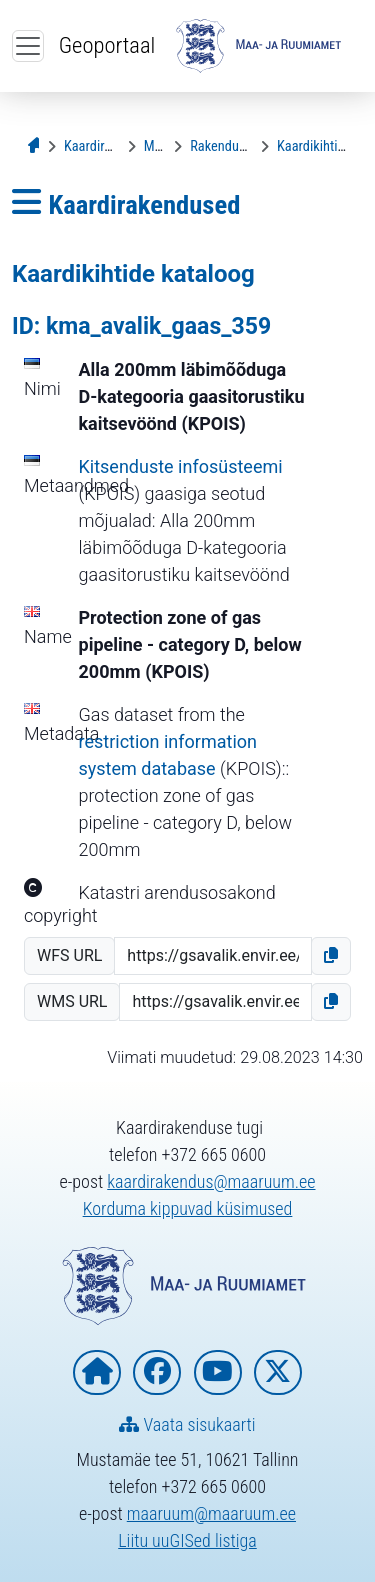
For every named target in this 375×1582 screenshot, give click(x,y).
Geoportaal (107, 45)
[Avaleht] (37, 146)
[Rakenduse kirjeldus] (246, 146)
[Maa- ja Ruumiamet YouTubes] (218, 1372)
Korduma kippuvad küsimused (188, 1208)
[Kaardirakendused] (115, 146)
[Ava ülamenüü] (28, 46)
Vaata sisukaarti (187, 1424)
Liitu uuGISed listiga (187, 1540)
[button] (331, 956)
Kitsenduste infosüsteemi (181, 466)
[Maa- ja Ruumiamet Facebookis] (157, 1372)
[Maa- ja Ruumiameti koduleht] (97, 1372)
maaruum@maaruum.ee (211, 1513)
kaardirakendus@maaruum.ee (211, 1181)
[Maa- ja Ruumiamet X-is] (278, 1372)
